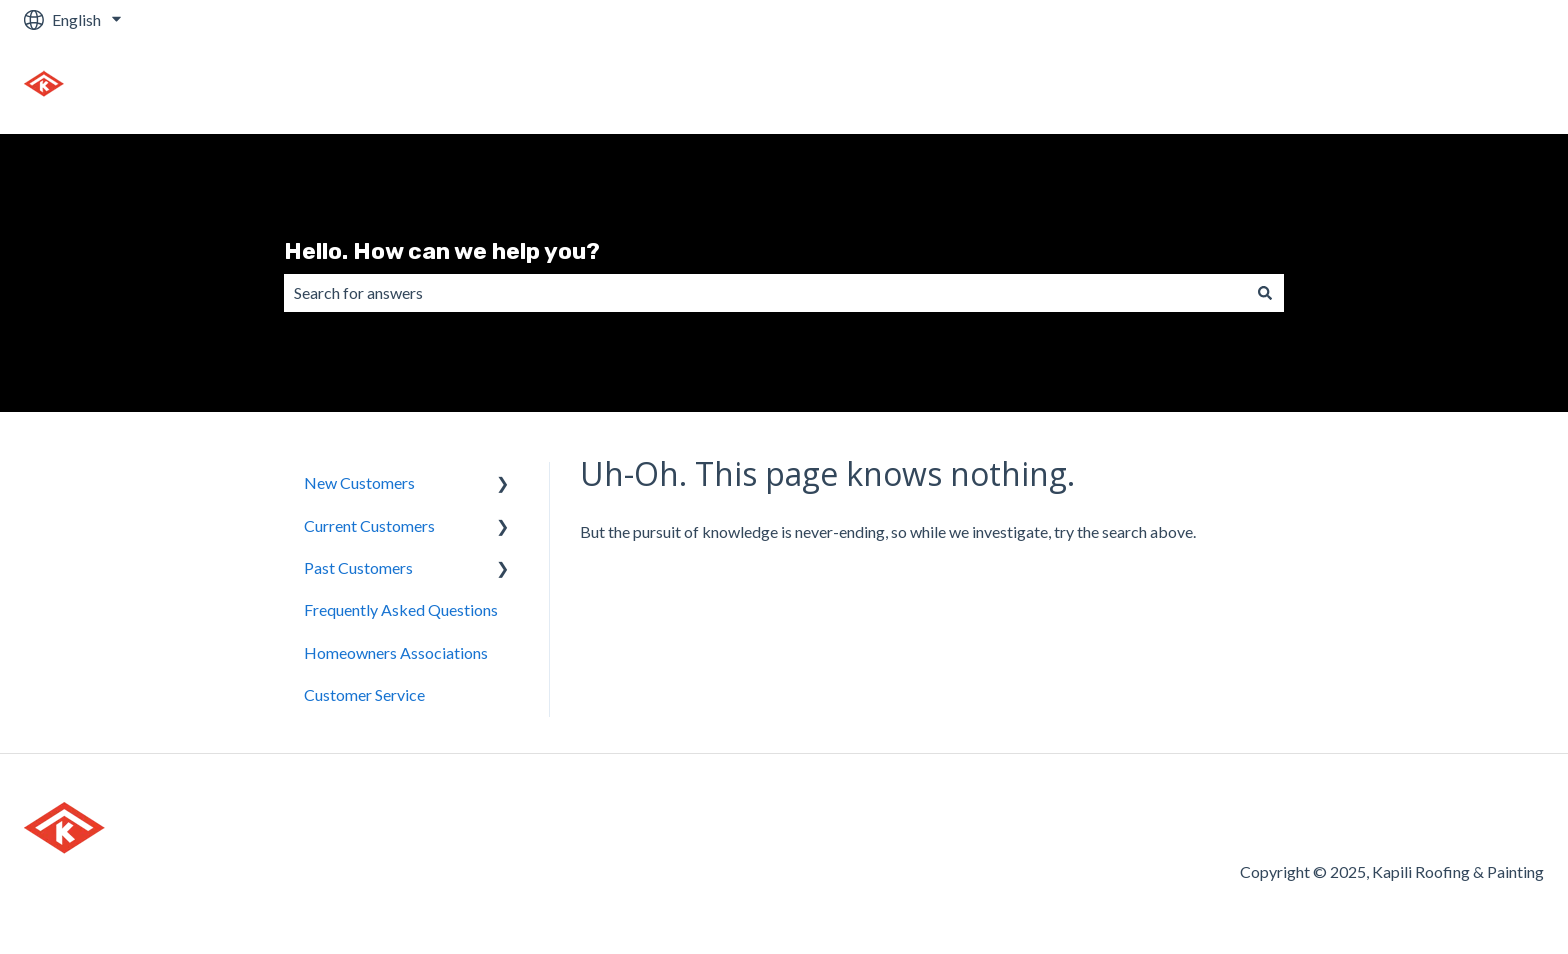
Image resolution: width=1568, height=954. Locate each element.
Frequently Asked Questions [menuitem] (401, 609)
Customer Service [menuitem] (364, 694)
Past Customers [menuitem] (358, 567)
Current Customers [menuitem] (369, 525)
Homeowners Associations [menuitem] (396, 652)
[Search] (1265, 293)
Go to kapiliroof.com (1453, 86)
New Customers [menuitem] (359, 482)
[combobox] (765, 293)
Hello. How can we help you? (442, 251)
